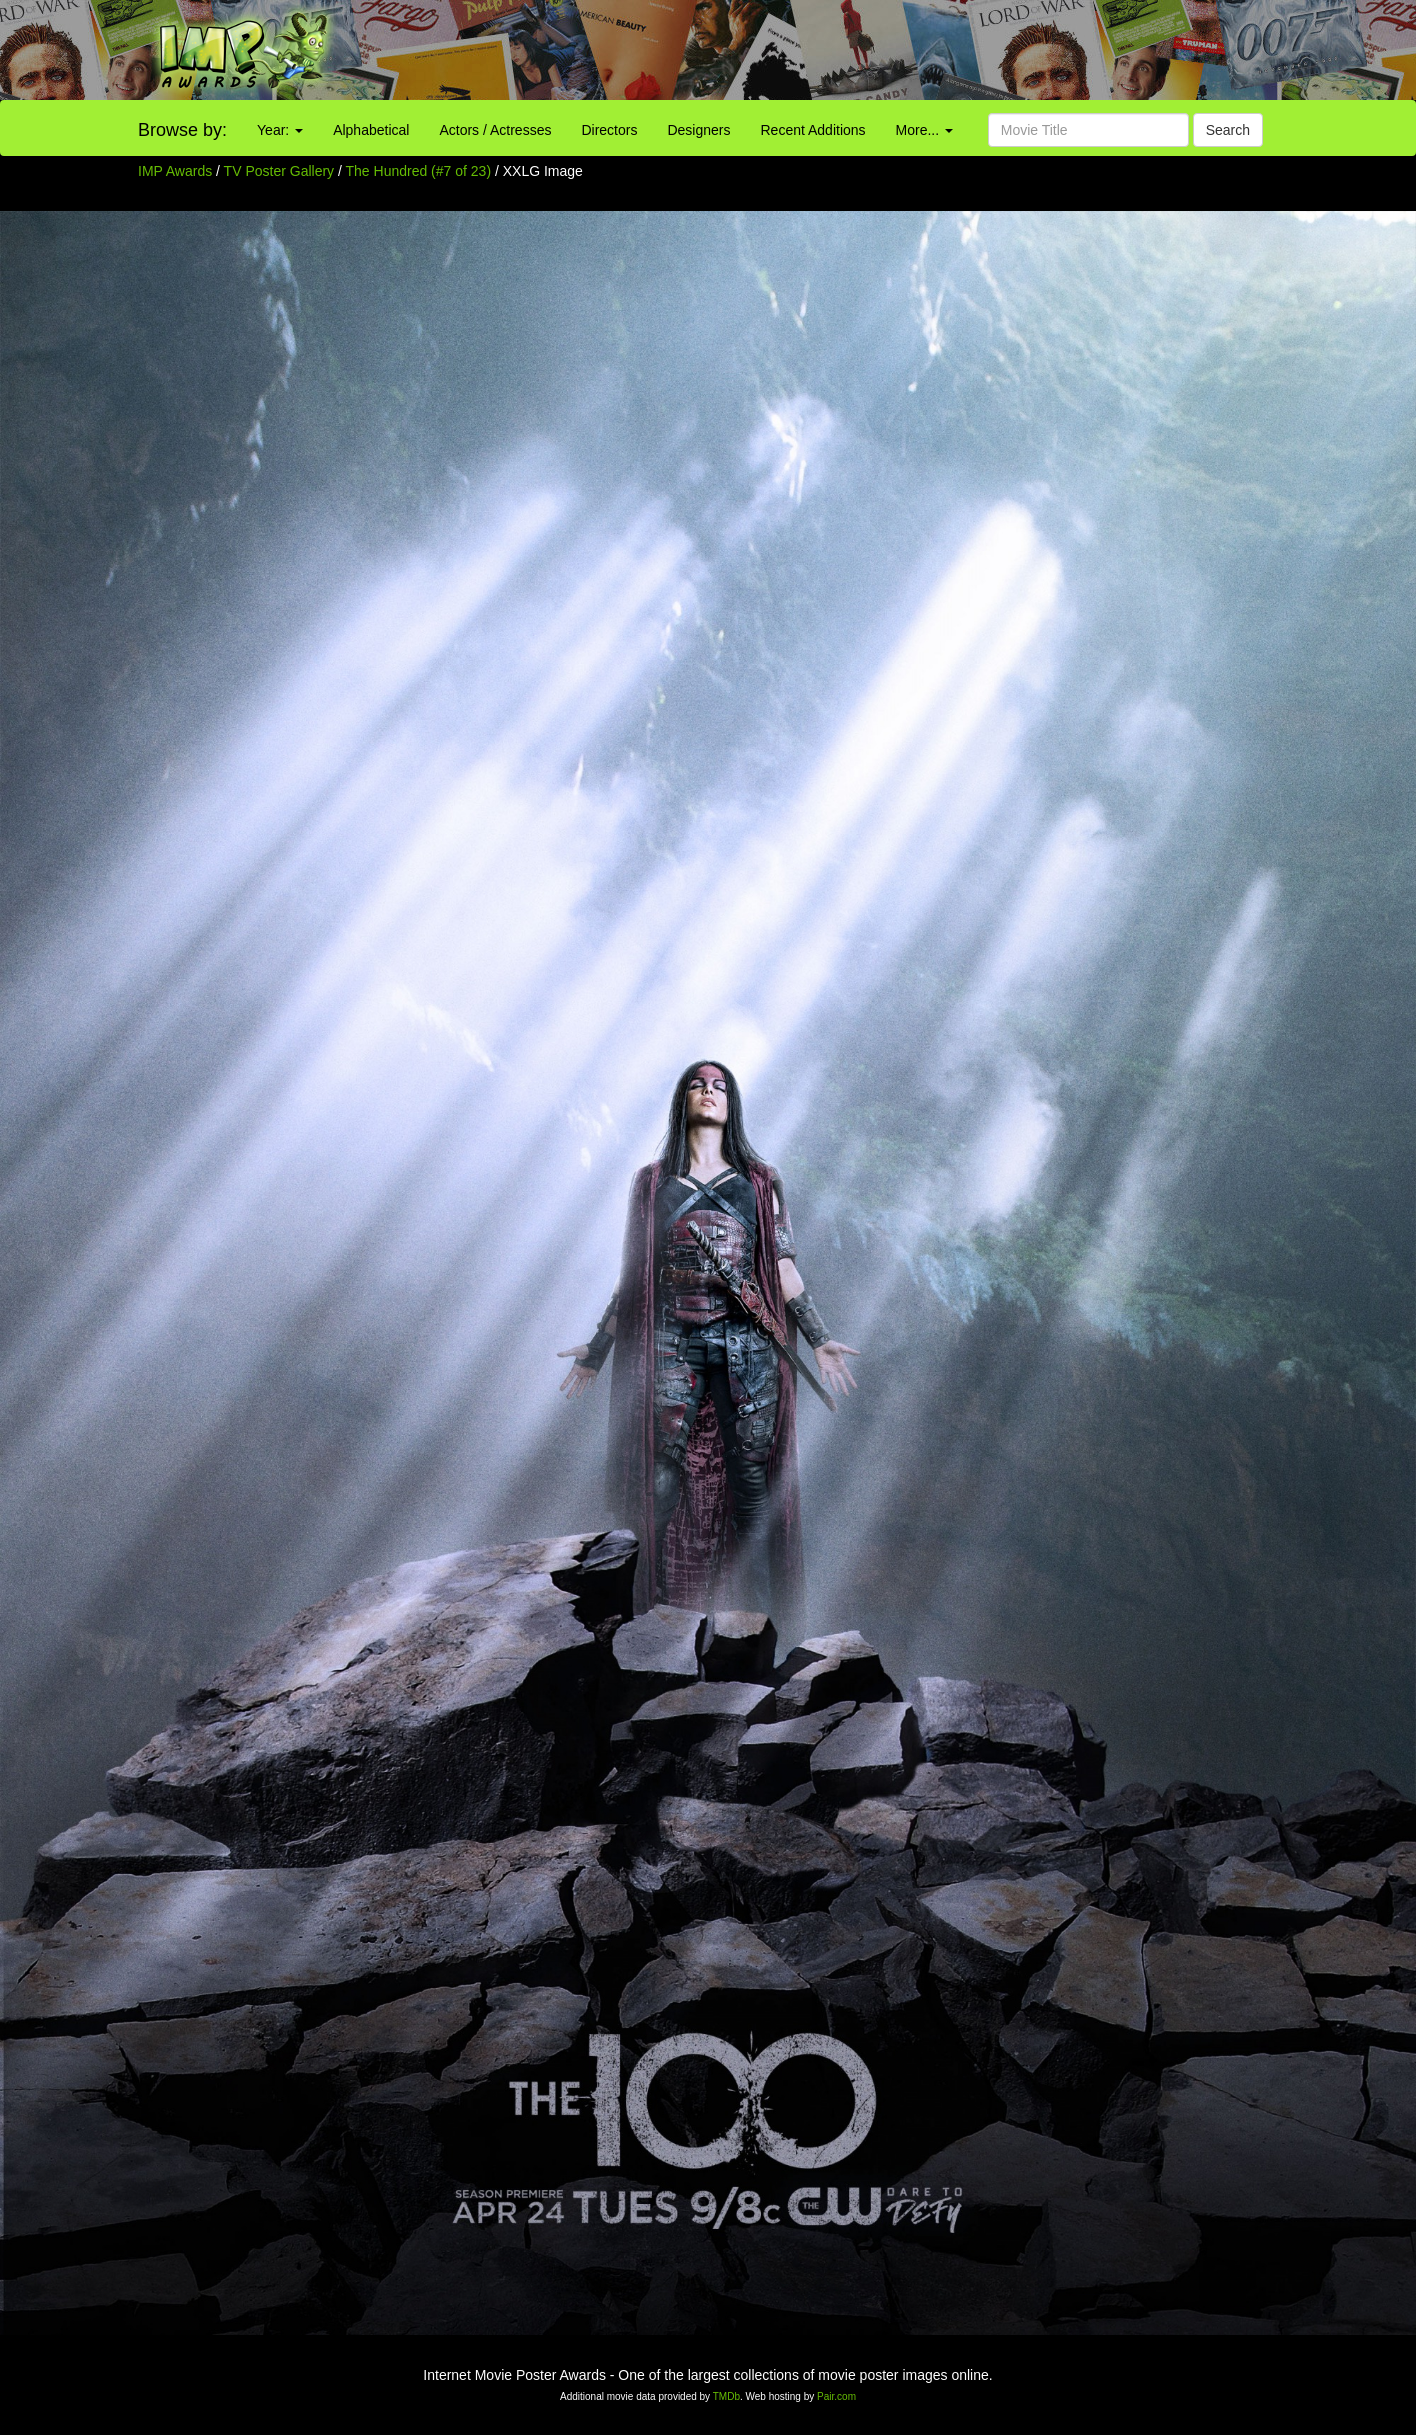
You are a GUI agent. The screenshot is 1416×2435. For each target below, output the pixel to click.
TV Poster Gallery (279, 171)
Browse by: (182, 130)
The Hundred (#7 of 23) (419, 171)
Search (1228, 130)
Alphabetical (371, 130)
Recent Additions (813, 130)
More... (924, 130)
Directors (609, 130)
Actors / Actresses (495, 130)
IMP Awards (175, 171)
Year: (280, 130)
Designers (698, 130)
